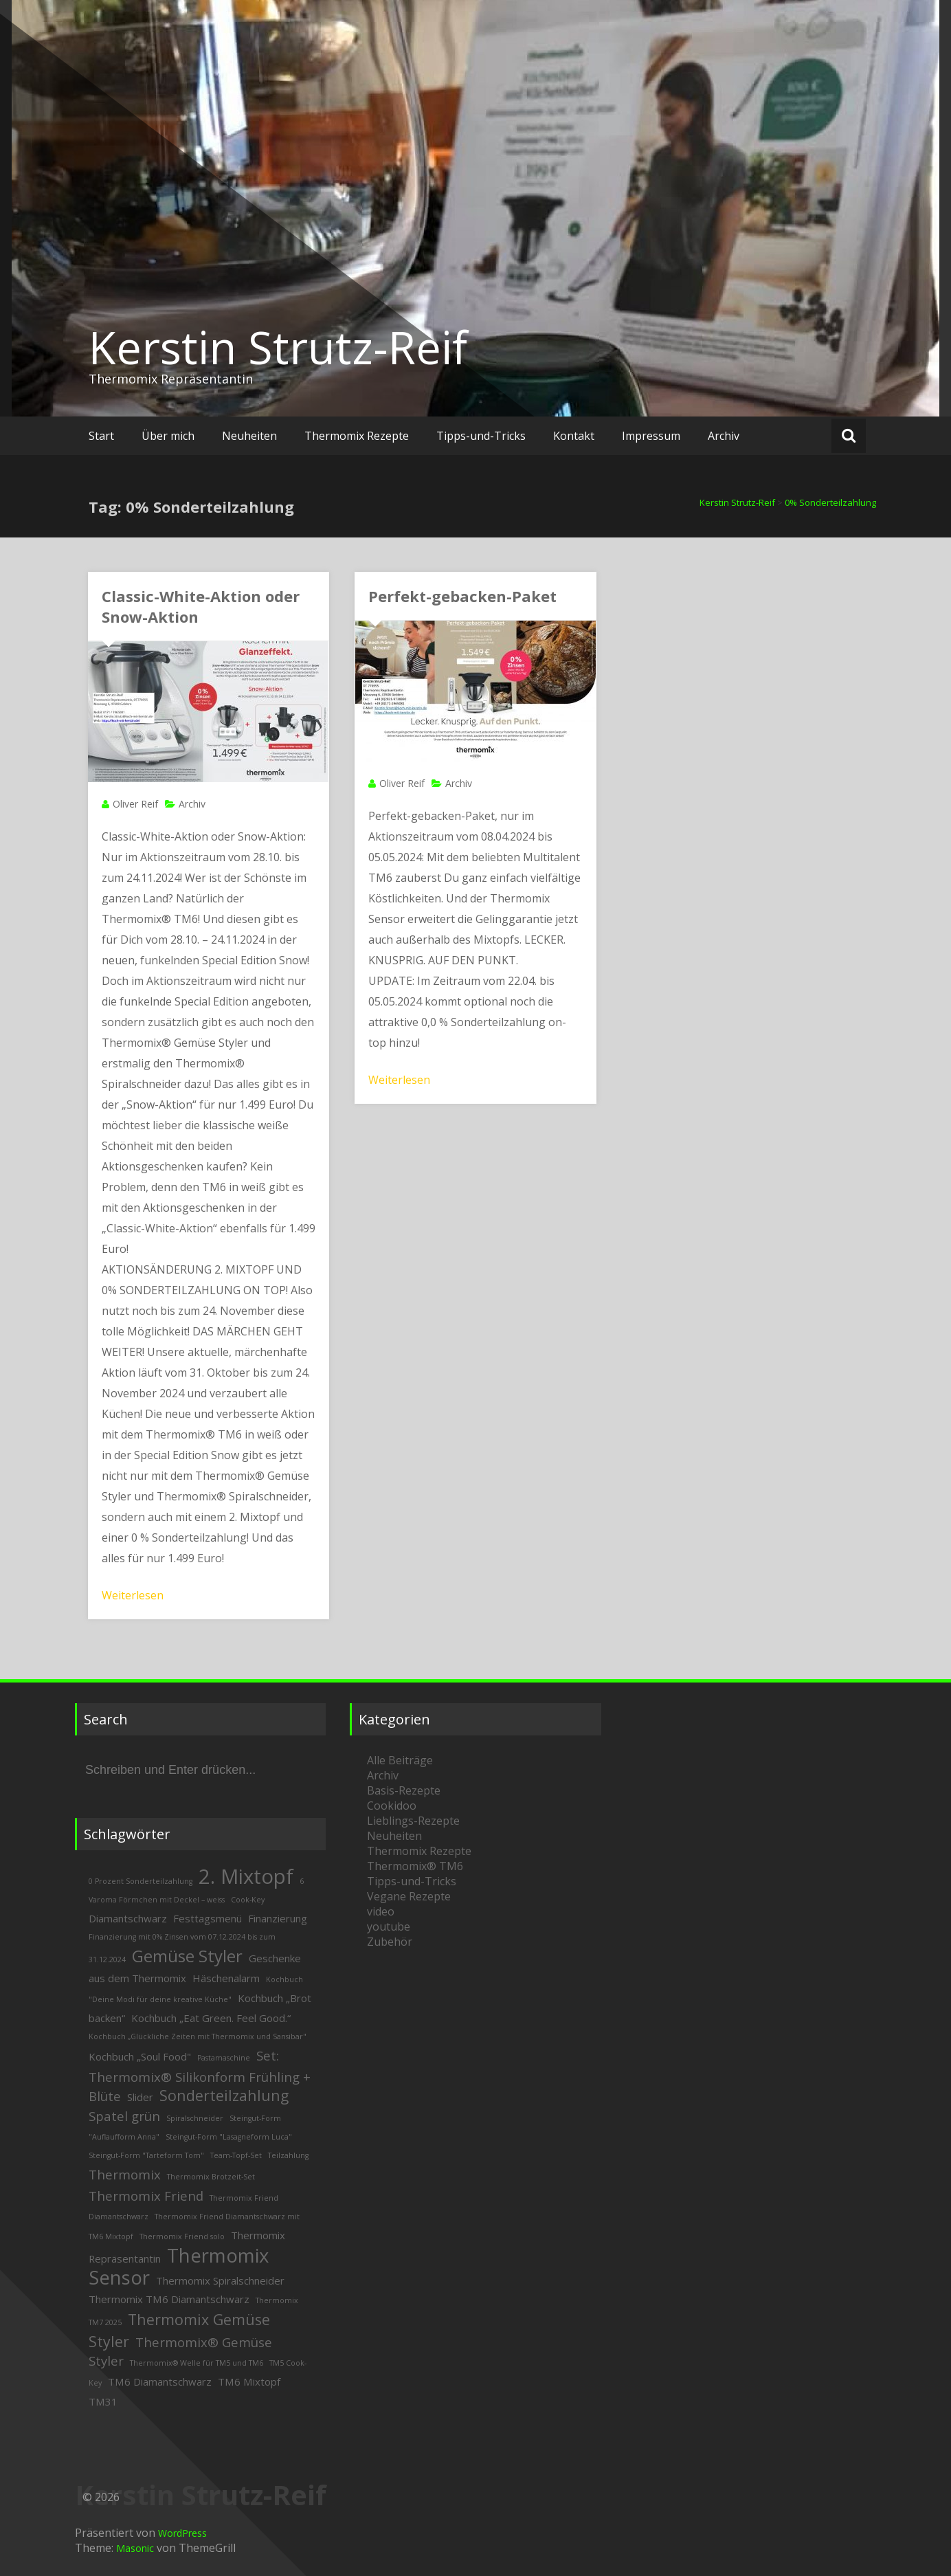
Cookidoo (391, 1805)
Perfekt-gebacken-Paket (462, 596)
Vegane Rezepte (409, 1896)
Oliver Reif (135, 803)
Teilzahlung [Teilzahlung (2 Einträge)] (288, 2155)
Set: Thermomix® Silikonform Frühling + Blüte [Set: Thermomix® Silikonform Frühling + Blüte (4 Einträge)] (200, 2076)
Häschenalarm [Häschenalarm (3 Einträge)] (226, 1978)
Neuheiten (249, 435)
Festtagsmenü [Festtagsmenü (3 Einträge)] (207, 1918)
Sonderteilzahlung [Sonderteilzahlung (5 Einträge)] (224, 2095)
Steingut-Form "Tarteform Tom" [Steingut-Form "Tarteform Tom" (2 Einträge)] (146, 2155)
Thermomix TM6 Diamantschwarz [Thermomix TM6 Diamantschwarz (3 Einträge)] (169, 2299)
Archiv (723, 435)
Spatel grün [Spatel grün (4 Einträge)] (124, 2115)
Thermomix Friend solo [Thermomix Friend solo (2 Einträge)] (182, 2236)
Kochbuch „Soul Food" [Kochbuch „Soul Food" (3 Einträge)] (140, 2056)
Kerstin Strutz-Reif (278, 347)
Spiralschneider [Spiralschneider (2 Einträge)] (194, 2118)
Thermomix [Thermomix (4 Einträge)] (125, 2174)
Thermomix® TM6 (415, 1866)
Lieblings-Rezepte (413, 1820)
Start (101, 435)
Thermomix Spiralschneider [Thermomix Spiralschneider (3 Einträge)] (220, 2280)
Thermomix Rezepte (356, 435)
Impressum (651, 435)
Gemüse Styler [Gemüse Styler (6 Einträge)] (187, 1955)
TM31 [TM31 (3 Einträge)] (103, 2401)
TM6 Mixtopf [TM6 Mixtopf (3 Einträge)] (249, 2381)
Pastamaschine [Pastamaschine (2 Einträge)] (223, 2058)
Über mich (168, 435)
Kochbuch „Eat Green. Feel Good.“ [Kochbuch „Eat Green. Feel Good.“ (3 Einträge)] (211, 2018)
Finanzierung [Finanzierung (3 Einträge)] (277, 1918)
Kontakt (573, 435)
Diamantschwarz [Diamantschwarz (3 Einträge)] (128, 1918)
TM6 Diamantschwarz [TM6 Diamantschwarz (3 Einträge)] (160, 2381)
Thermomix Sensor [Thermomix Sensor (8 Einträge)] (179, 2266)
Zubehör (389, 1941)
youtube (388, 1926)
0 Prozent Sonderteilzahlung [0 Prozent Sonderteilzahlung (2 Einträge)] (140, 1881)
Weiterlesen (133, 1595)
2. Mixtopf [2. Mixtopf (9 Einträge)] (246, 1876)
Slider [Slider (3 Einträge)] (140, 2097)
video (380, 1911)
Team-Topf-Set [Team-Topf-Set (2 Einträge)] (236, 2155)
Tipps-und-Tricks (481, 435)
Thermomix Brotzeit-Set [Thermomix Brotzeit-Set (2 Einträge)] (211, 2176)
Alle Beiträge (400, 1760)
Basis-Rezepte (403, 1790)
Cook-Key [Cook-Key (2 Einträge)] (248, 1900)
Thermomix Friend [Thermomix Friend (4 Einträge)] (146, 2195)
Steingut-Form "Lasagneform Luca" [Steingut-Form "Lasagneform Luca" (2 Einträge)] (229, 2137)
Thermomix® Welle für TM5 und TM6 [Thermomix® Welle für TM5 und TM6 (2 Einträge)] (196, 2363)
